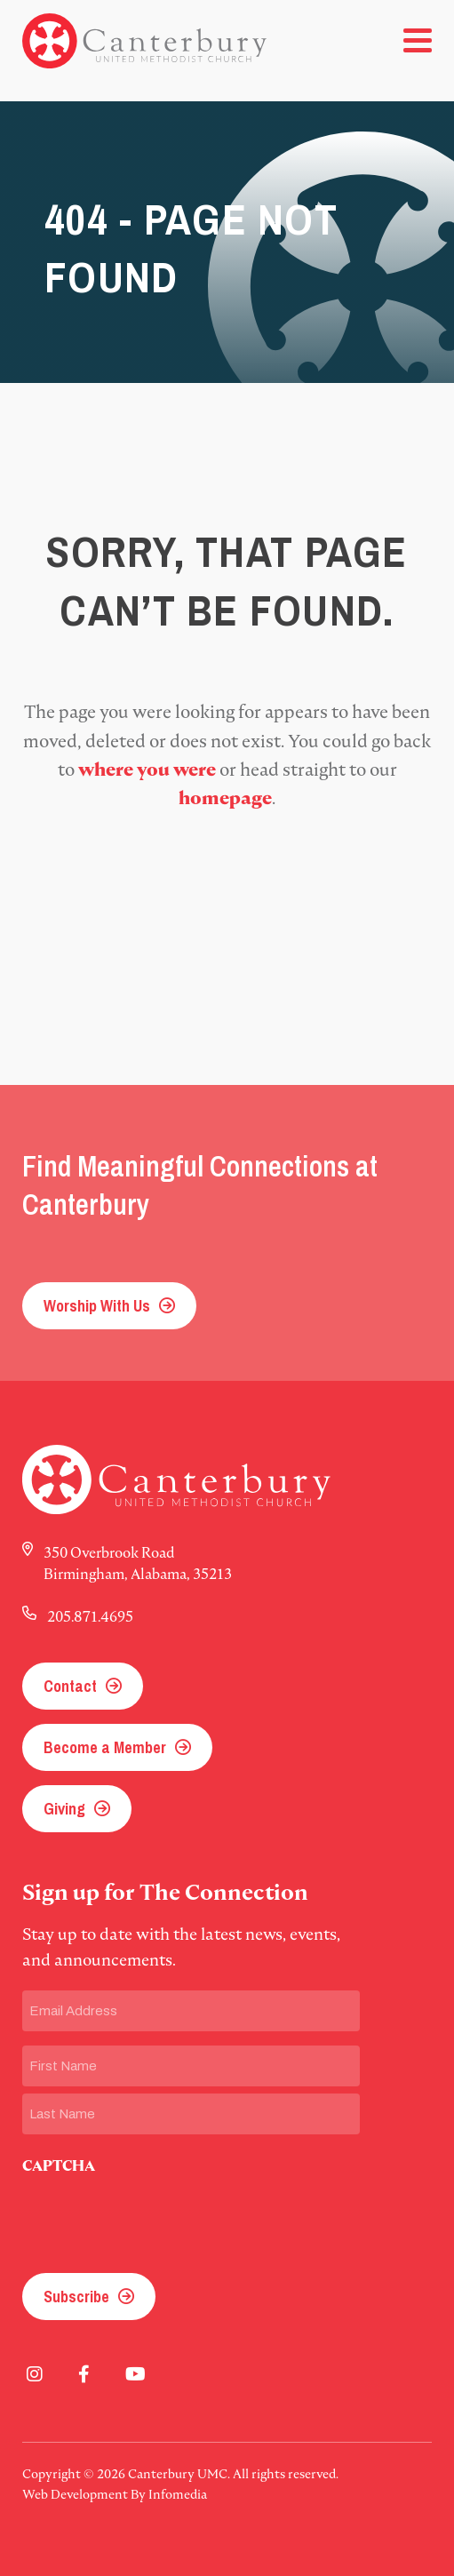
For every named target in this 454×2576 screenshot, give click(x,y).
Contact (70, 1686)
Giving (64, 1809)
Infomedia (177, 2494)
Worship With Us (97, 1306)
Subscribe (76, 2296)
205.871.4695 (90, 1616)
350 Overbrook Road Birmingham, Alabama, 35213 (138, 1563)
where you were (147, 769)
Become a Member (105, 1747)
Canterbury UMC (144, 40)
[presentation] (157, 2218)
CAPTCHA (58, 2166)
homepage (225, 797)
